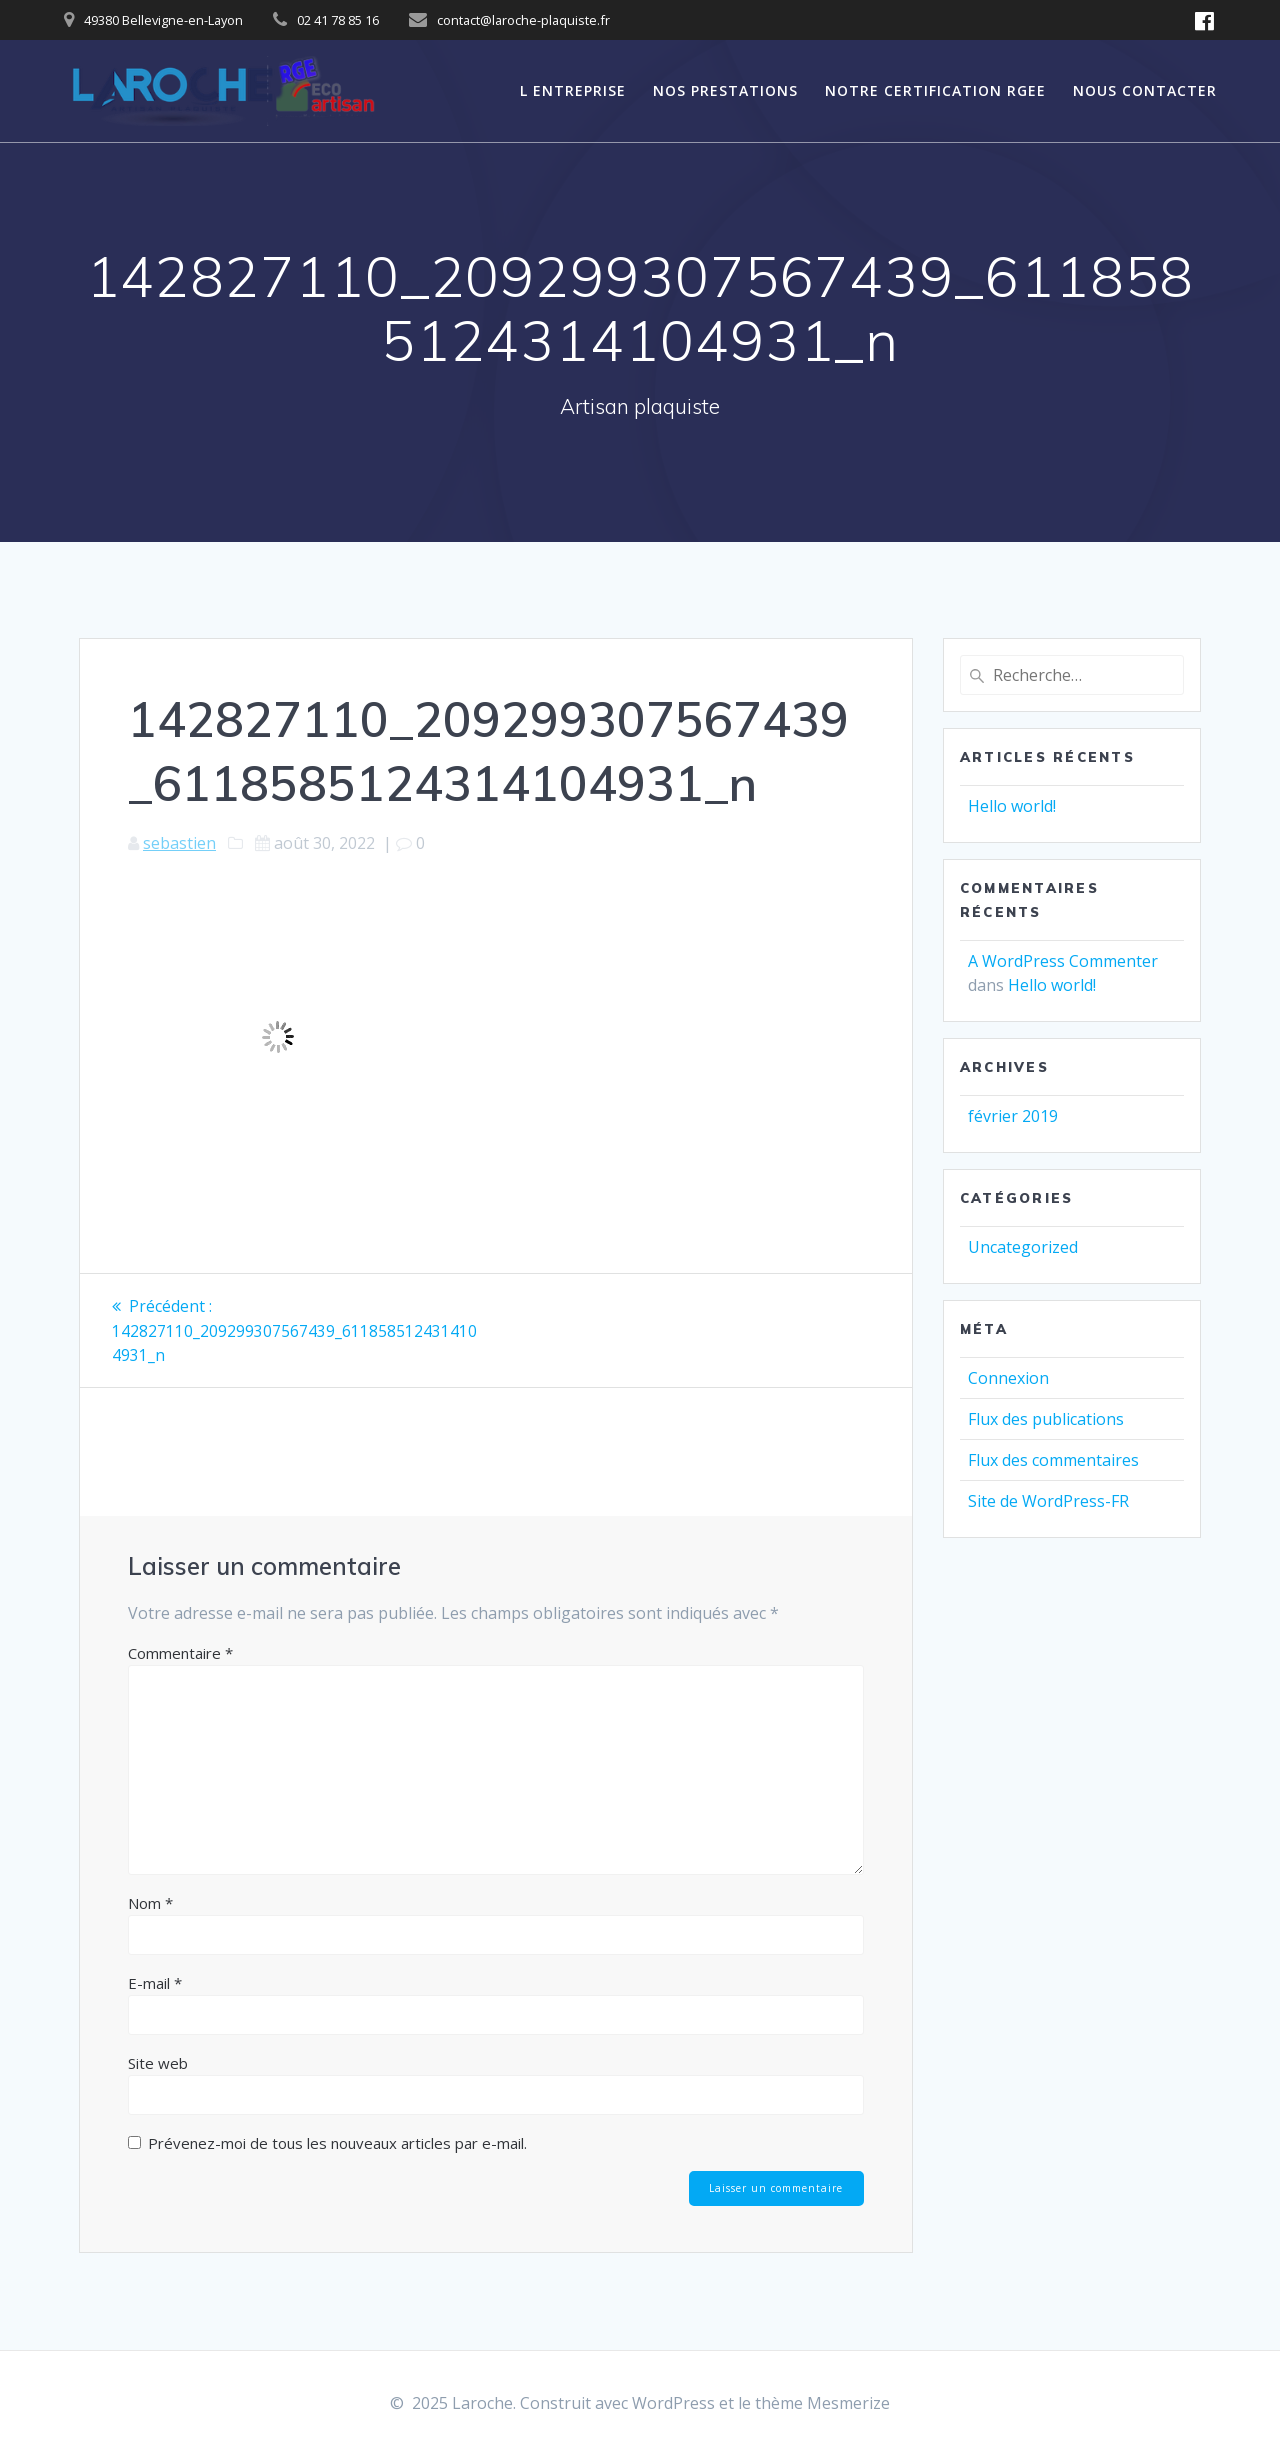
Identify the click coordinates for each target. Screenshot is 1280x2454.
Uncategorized (1023, 1247)
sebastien (179, 843)
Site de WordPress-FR (1048, 1501)
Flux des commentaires (1053, 1460)
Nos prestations (725, 90)
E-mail (155, 1982)
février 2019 (1013, 1116)
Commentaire (180, 1652)
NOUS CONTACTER (1145, 90)
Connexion (1008, 1378)
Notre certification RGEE (935, 90)
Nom (150, 1902)
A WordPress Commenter (1063, 961)
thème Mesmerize (822, 2403)
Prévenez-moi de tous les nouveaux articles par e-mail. (337, 2142)
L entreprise (573, 90)
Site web (158, 2062)
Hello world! (1012, 806)
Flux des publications (1046, 1419)
